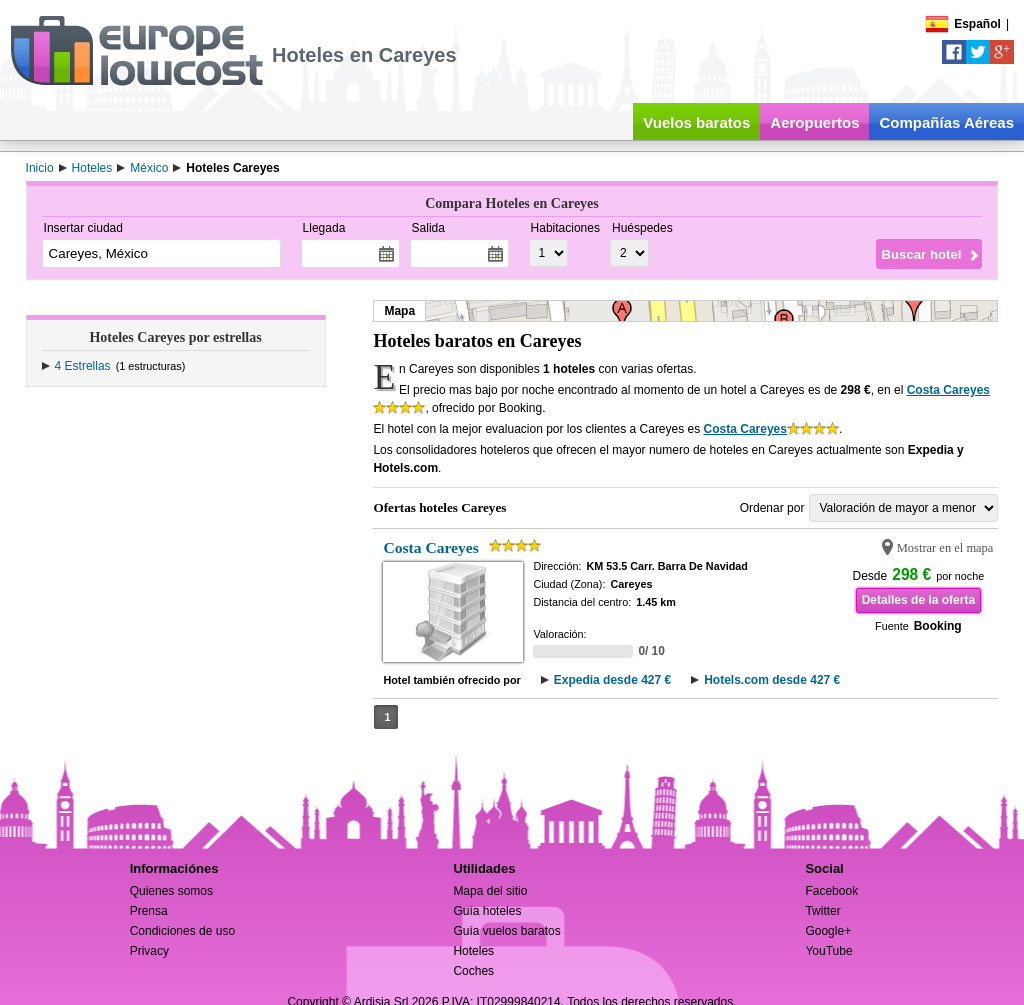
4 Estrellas (83, 366)
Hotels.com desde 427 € (772, 680)
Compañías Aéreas (946, 122)
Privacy (149, 951)
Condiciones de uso (182, 931)
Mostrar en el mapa (945, 548)
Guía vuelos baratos (506, 931)
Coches (473, 971)
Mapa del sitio (490, 891)
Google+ (828, 931)
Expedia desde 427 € (612, 680)
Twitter (822, 911)
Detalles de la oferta (918, 600)
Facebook (831, 891)
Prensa (149, 911)
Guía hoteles (487, 911)
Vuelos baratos (696, 122)
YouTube (828, 951)
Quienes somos (171, 891)
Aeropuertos (814, 122)
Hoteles (473, 951)
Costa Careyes (948, 390)
